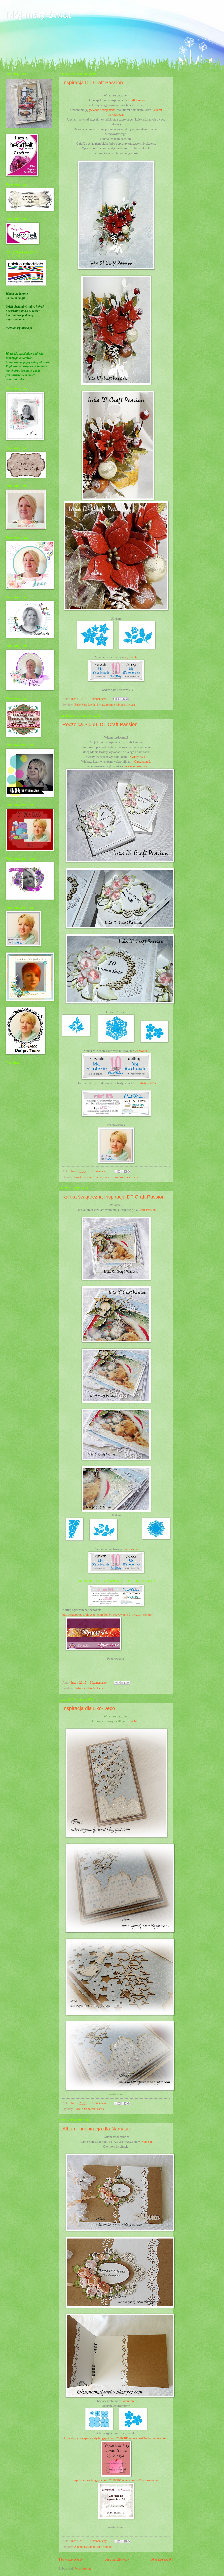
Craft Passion (137, 100)
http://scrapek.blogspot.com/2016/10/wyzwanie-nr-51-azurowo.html (116, 2480)
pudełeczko (111, 1177)
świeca (130, 704)
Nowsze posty (71, 2559)
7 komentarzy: (99, 1171)
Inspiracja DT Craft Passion (92, 82)
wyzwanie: (131, 657)
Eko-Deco (132, 1721)
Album (78, 2546)
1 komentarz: (98, 699)
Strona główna (117, 2559)
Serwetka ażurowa (136, 766)
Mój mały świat (38, 14)
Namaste (147, 2141)
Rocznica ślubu (128, 1177)
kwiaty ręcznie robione (111, 704)
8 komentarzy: (99, 2541)
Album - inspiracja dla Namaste (96, 2128)
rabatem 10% (147, 1083)
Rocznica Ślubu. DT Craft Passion (100, 724)
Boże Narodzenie (84, 704)
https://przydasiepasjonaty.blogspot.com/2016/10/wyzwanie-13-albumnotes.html (116, 2438)
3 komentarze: (99, 1682)
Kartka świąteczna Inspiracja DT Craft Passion (113, 1197)
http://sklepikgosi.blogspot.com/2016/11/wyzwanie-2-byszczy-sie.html (107, 1614)
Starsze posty (162, 2559)
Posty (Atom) (83, 2568)
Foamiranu (128, 2401)
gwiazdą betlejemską (101, 110)
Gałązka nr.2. (142, 761)
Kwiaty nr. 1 (137, 756)
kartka (101, 1688)
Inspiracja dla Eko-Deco (88, 1708)
